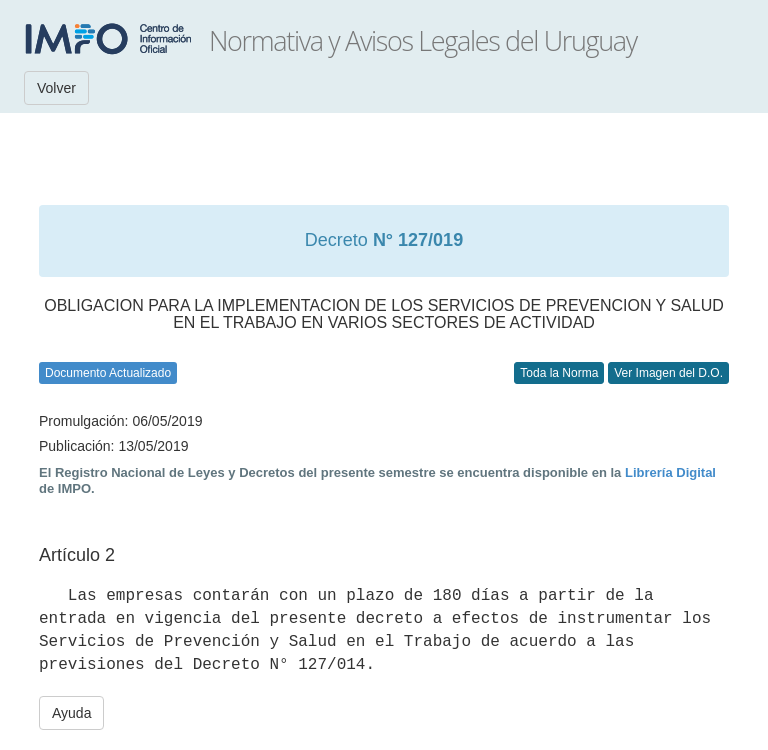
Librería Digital (670, 472)
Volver (56, 88)
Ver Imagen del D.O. (668, 373)
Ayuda (71, 713)
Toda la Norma (559, 373)
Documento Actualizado (108, 373)
